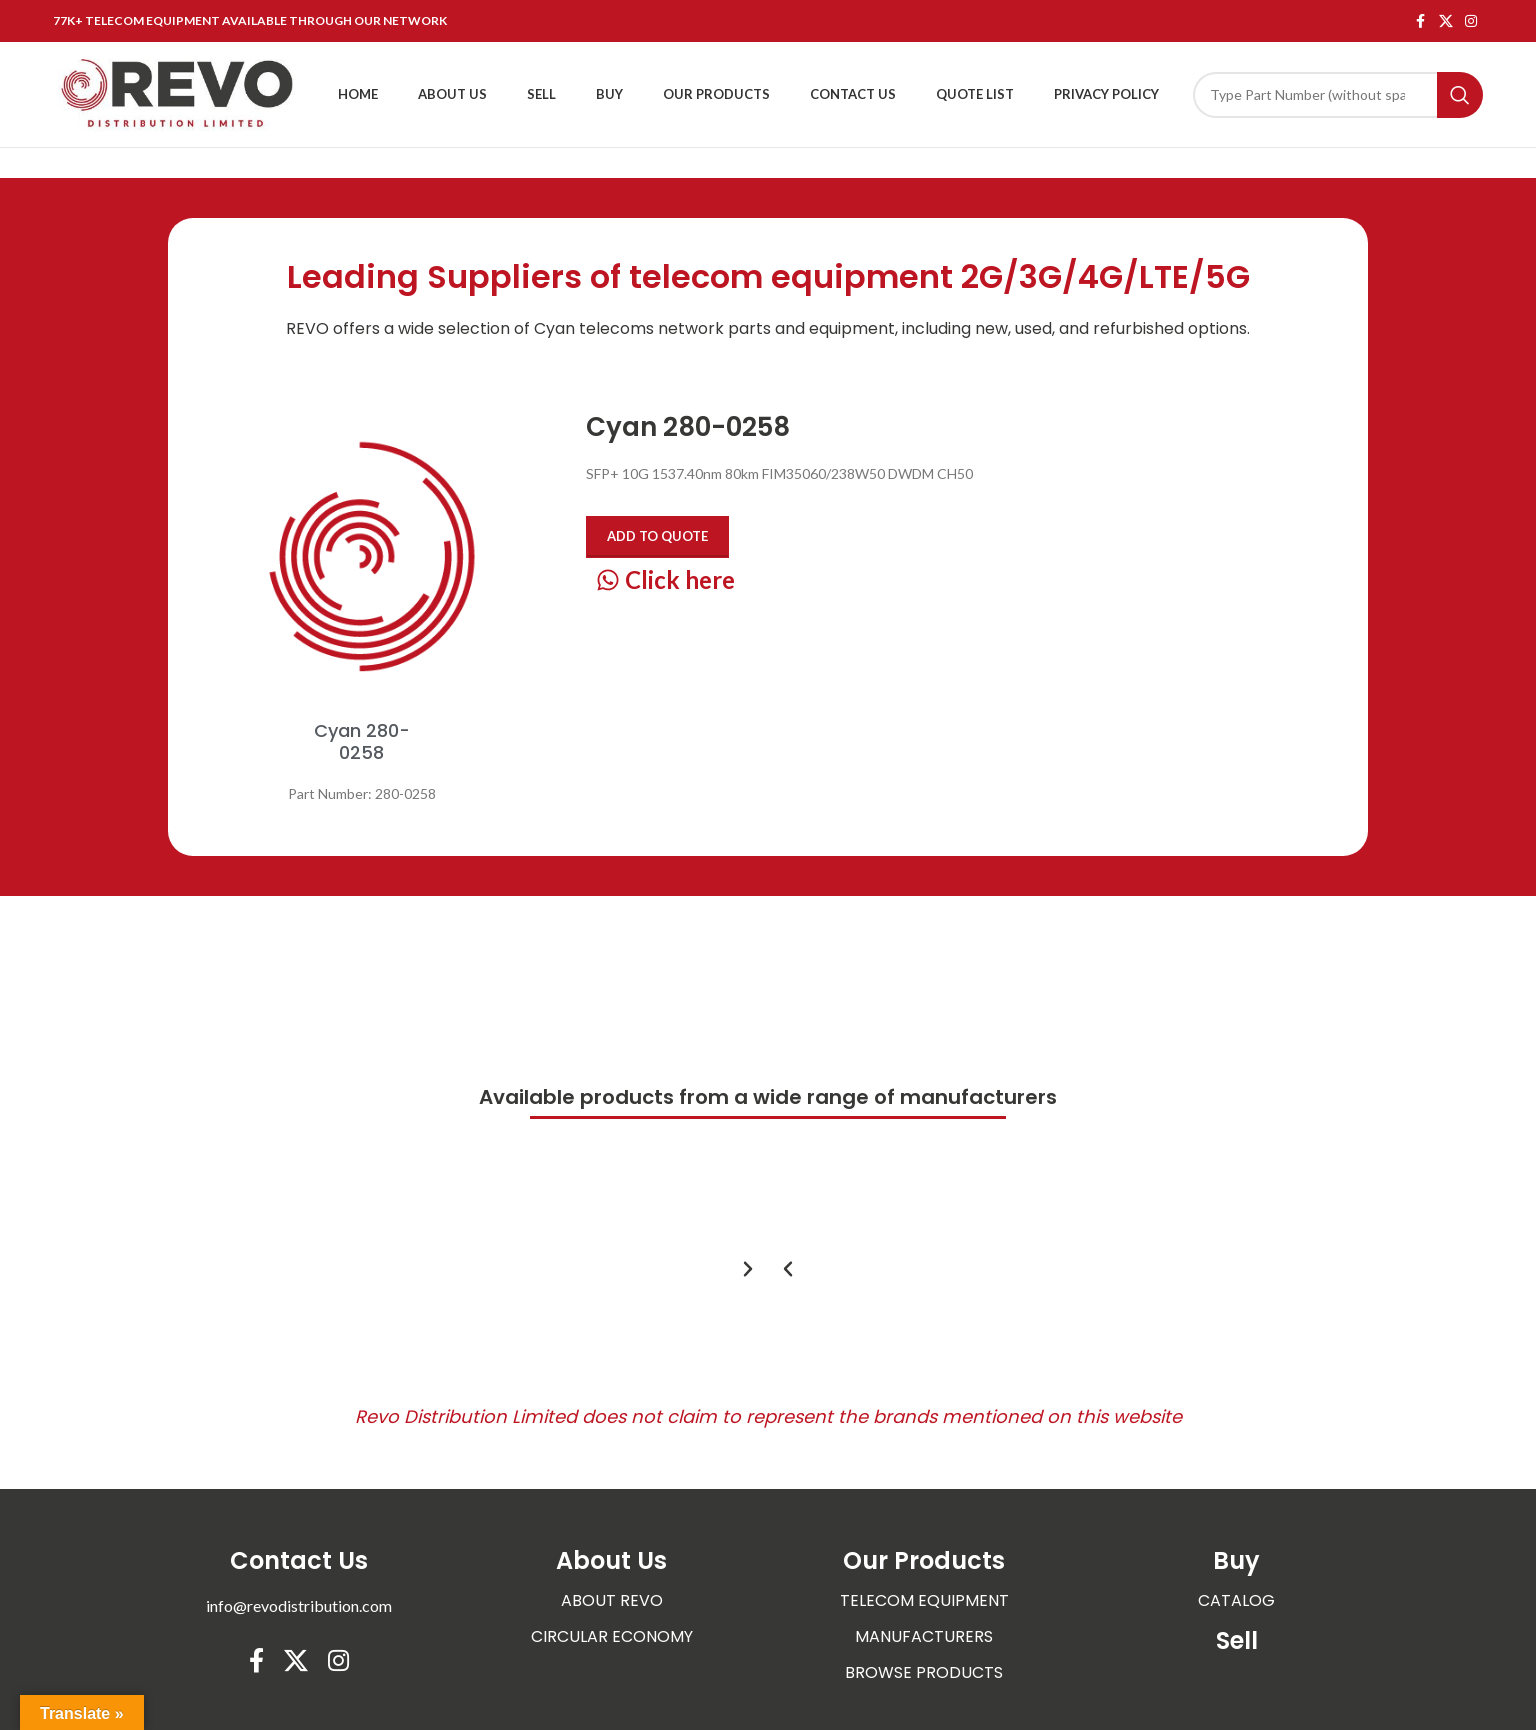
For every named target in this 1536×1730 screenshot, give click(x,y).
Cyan (554, 328)
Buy (1236, 1560)
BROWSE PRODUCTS (924, 1672)
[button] (788, 1269)
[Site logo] (178, 92)
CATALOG (1236, 1600)
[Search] (1338, 95)
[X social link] (1446, 21)
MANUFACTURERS (924, 1636)
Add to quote (657, 536)
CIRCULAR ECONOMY (612, 1636)
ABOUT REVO (612, 1600)
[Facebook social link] (1421, 21)
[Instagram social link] (1471, 21)
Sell (1237, 1640)
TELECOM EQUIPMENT (924, 1600)
